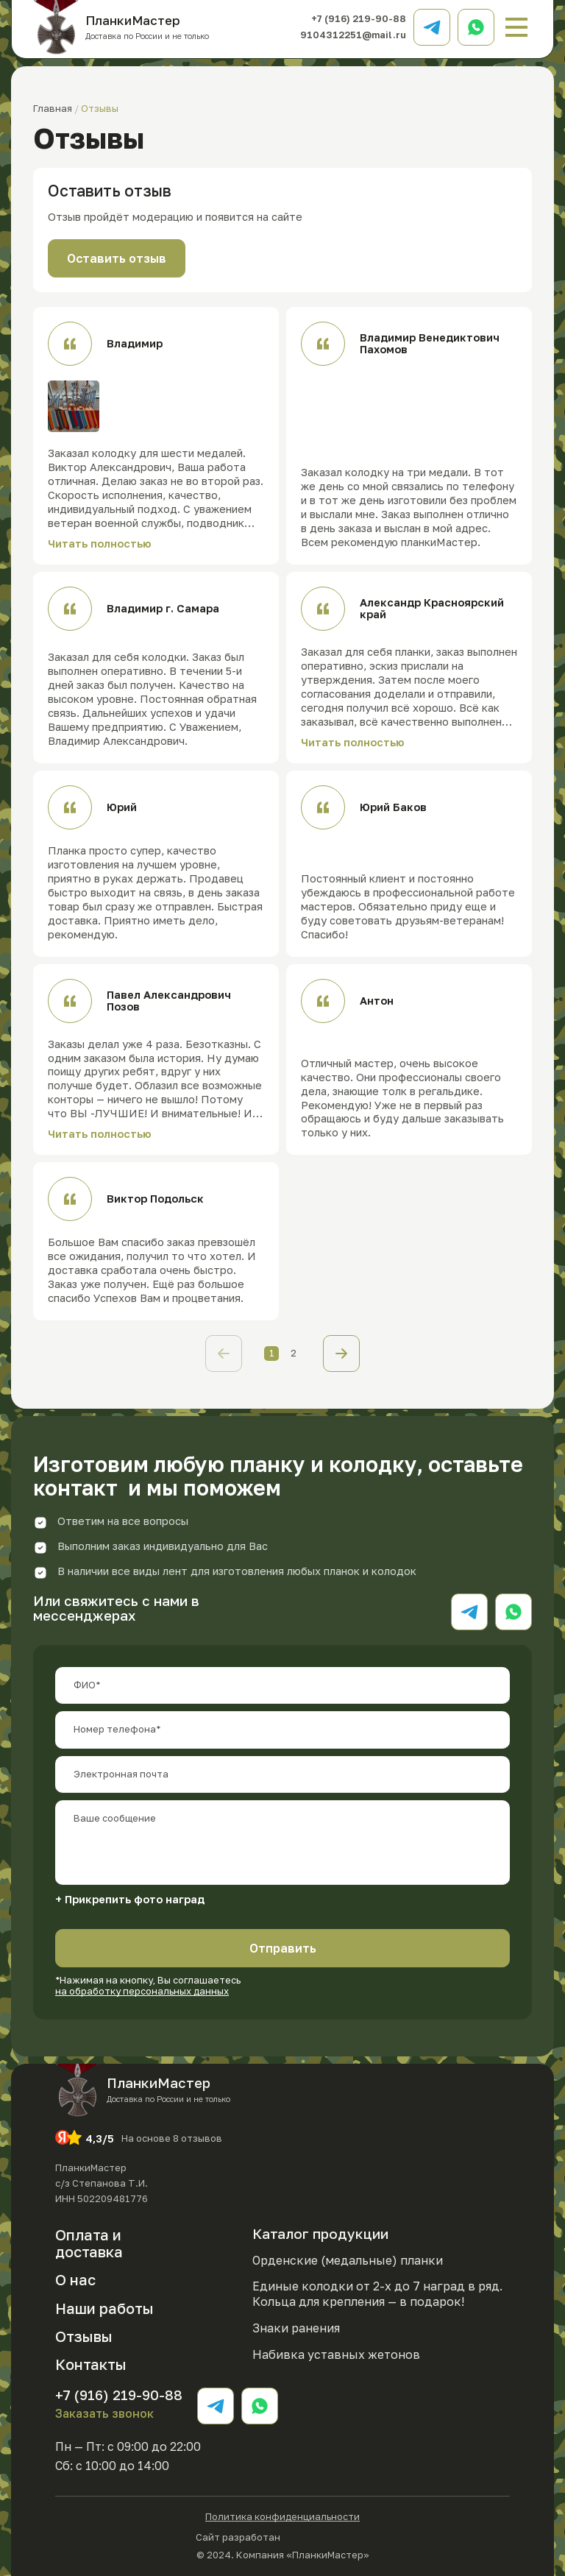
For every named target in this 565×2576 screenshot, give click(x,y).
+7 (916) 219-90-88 (358, 18)
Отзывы (84, 2336)
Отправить (282, 1948)
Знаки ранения (296, 2328)
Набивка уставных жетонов (336, 2354)
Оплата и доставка (89, 2243)
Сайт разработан (282, 2536)
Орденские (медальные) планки (347, 2260)
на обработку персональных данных (142, 1991)
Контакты (91, 2364)
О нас (75, 2279)
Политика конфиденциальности (282, 2516)
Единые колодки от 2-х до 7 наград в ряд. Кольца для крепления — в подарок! (377, 2294)
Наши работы (104, 2308)
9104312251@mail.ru (353, 34)
